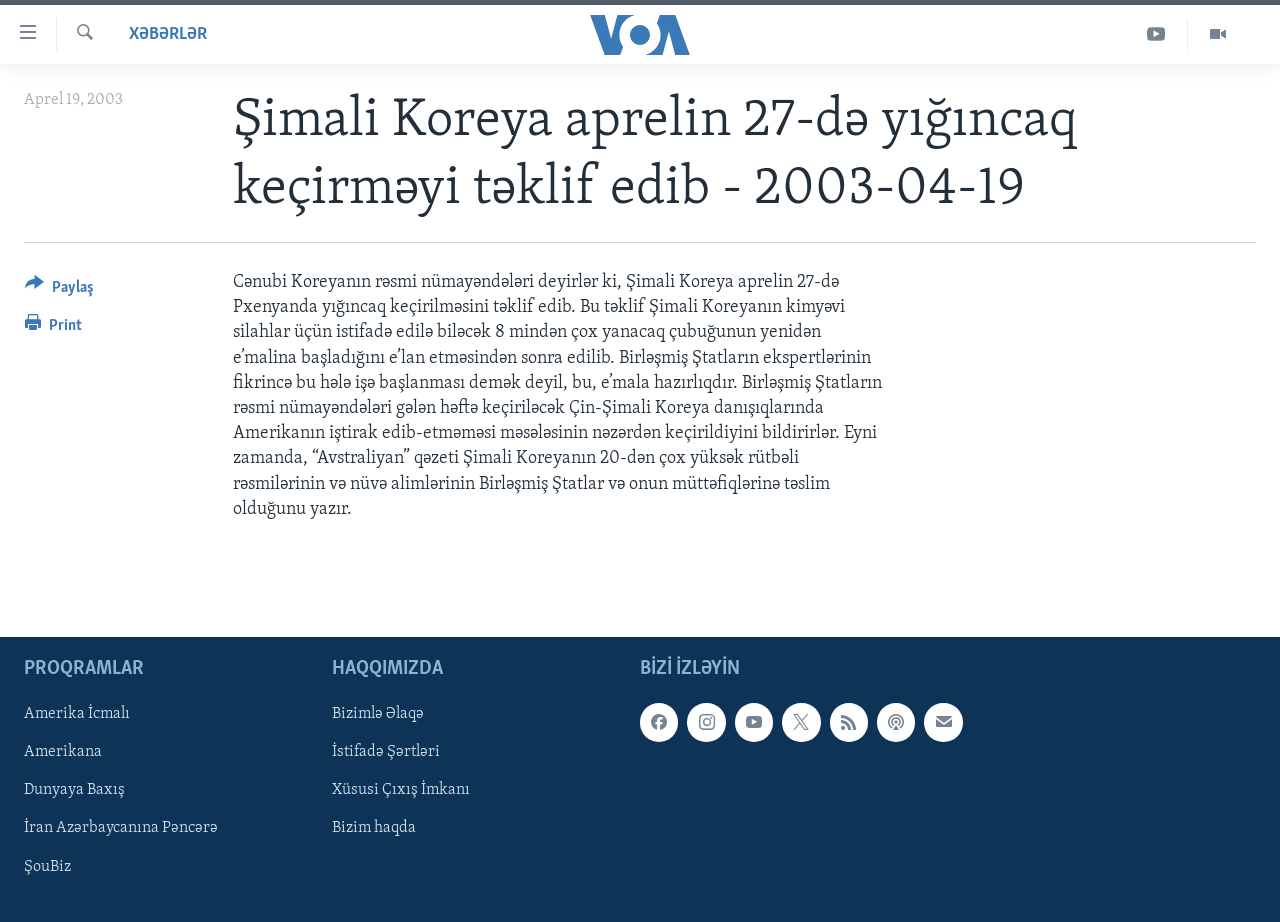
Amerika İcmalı (77, 714)
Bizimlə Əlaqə (378, 714)
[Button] (59, 290)
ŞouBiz (47, 866)
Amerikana (63, 752)
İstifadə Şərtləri (386, 752)
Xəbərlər (168, 34)
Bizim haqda (374, 828)
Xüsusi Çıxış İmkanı (401, 790)
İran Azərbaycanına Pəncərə (121, 828)
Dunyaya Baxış (74, 790)
